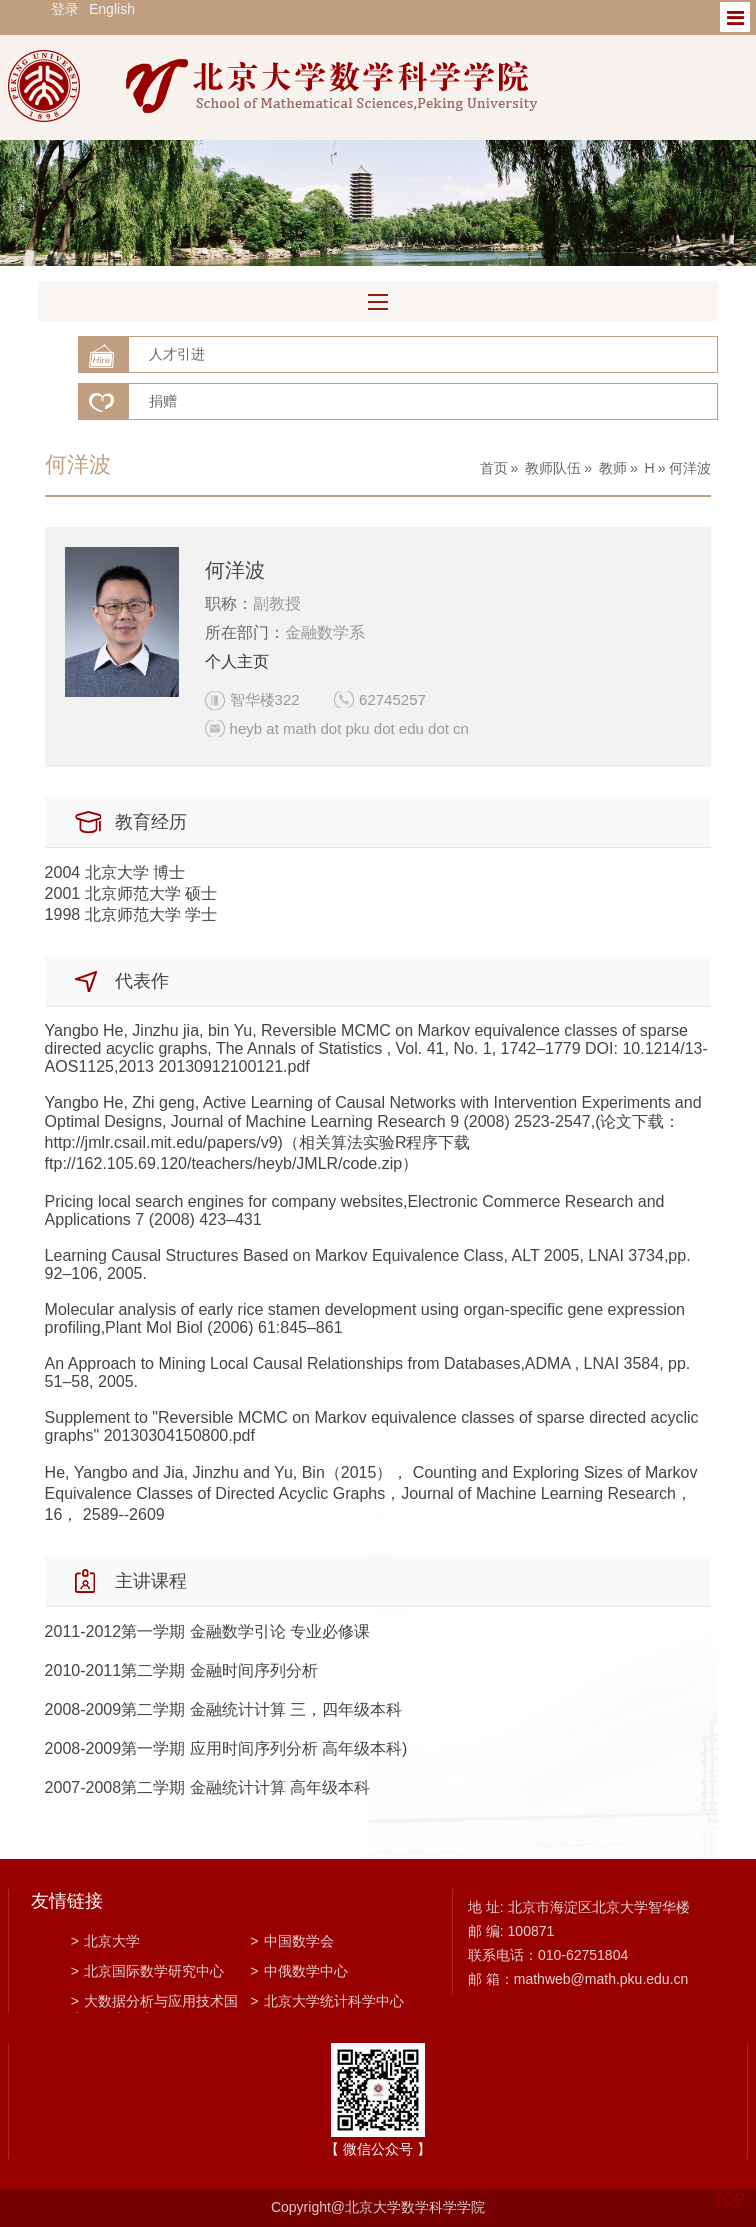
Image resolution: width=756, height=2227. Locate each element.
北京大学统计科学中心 (326, 2001)
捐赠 (163, 401)
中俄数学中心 (298, 1971)
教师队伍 (553, 468)
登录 (65, 9)
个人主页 (237, 661)
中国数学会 (291, 1941)
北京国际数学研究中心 (147, 1971)
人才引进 (177, 354)
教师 (613, 468)
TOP (729, 2187)
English (112, 9)
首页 (494, 468)
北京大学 (105, 1941)
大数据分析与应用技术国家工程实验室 (154, 2003)
